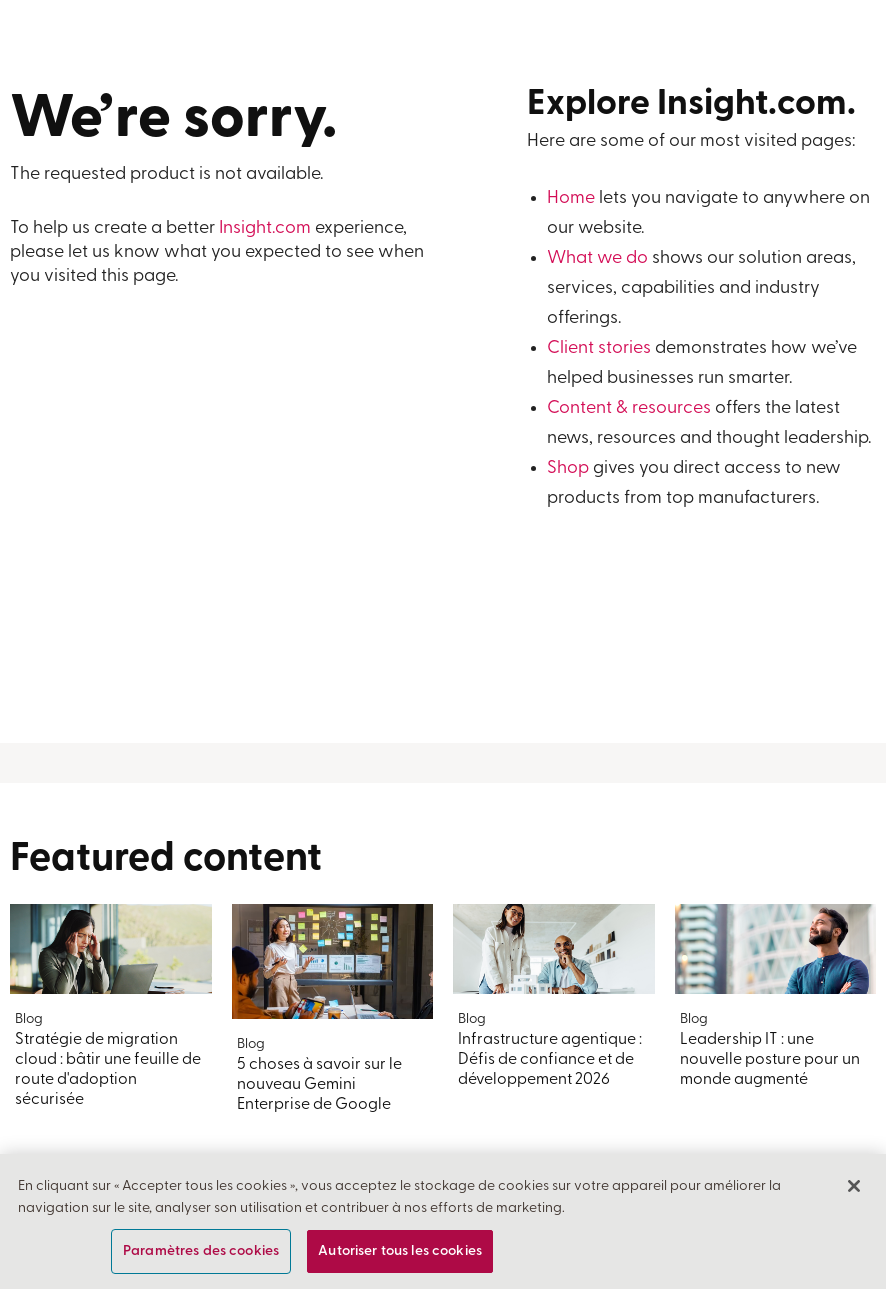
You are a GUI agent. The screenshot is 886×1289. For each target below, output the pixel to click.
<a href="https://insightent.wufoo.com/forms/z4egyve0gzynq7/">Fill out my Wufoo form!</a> (221, 519)
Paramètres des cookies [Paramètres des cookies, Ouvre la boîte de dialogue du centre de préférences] (201, 1251)
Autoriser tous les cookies (400, 1251)
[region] (443, 1221)
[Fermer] (854, 1186)
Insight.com (265, 228)
